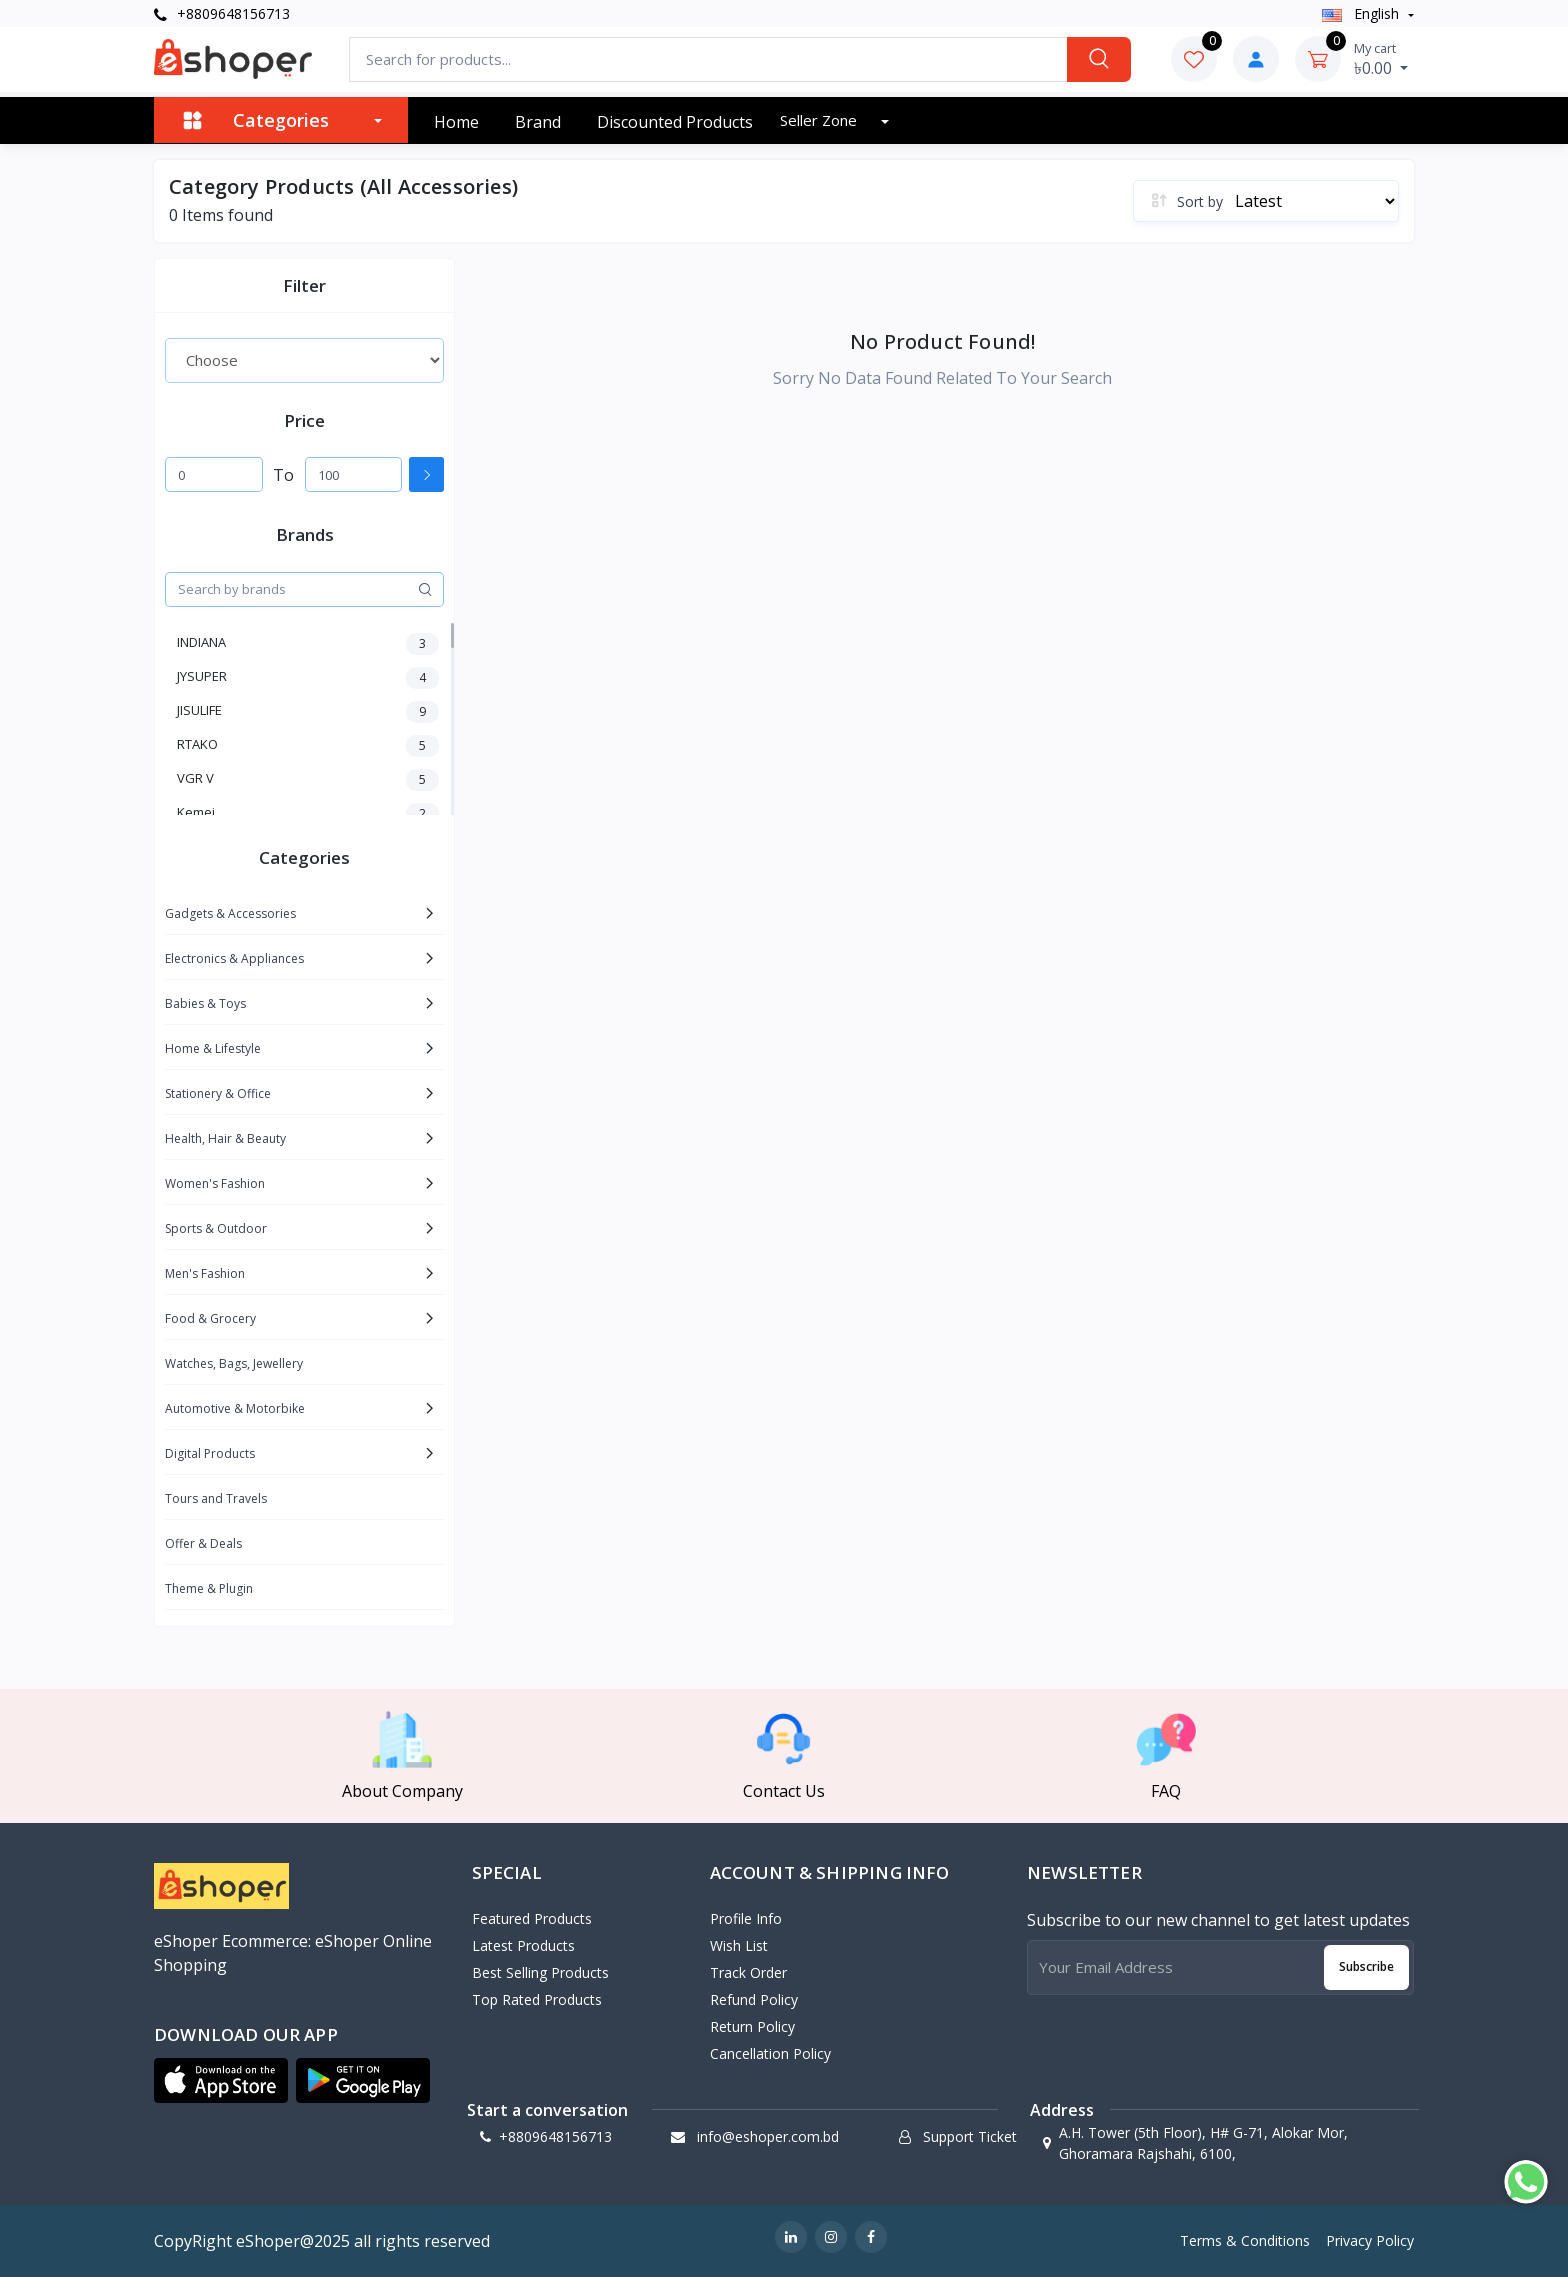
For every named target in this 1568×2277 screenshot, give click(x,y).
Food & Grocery (210, 1318)
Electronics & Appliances (234, 958)
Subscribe (1366, 1966)
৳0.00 (1381, 59)
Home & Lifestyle (213, 1048)
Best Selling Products (540, 1972)
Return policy (752, 2026)
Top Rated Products (537, 1999)
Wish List (739, 1945)
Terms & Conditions (1245, 2240)
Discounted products (675, 122)
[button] (221, 2081)
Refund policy (754, 1999)
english (1362, 13)
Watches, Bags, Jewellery (234, 1363)
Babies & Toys (205, 1003)
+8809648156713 (222, 13)
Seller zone (820, 120)
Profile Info (746, 1918)
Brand (538, 122)
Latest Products (523, 1945)
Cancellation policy (770, 2053)
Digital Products (210, 1453)
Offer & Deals (203, 1543)
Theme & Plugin (209, 1588)
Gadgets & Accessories (230, 913)
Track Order (748, 1972)
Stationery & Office (218, 1093)
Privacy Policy (1370, 2240)
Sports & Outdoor (216, 1228)
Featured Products (532, 1918)
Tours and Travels (216, 1498)
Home (456, 122)
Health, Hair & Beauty (225, 1138)
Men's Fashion (205, 1273)
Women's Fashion (215, 1183)
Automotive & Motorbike (235, 1408)
